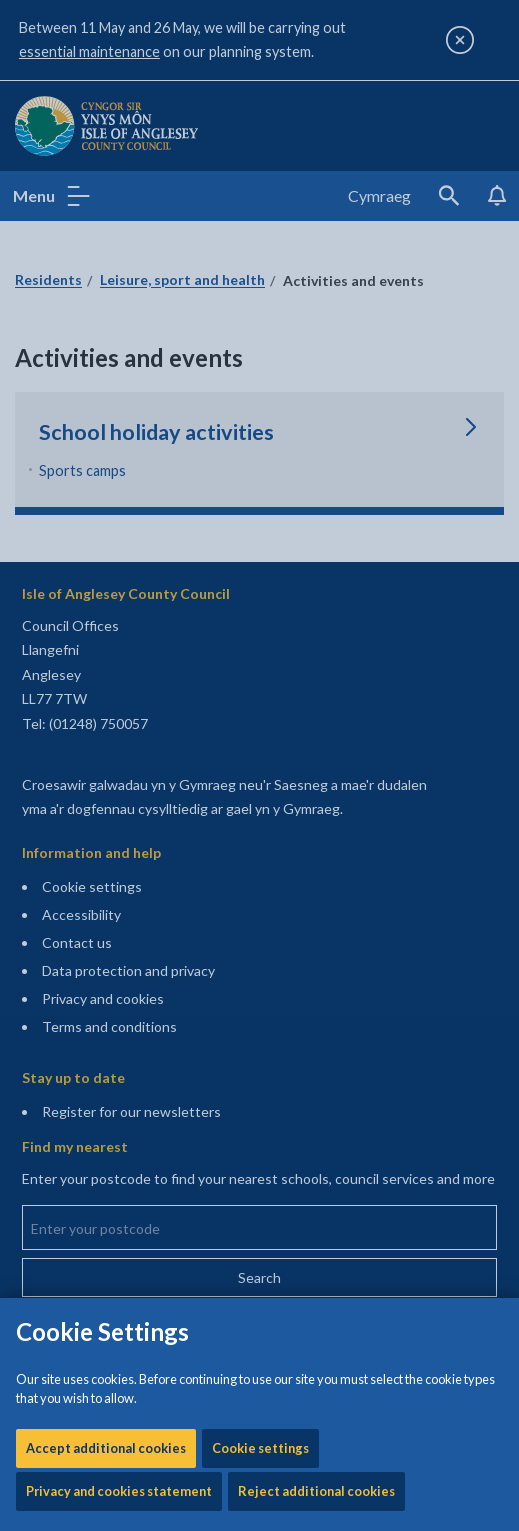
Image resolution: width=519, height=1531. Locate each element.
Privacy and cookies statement (119, 680)
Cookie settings (260, 637)
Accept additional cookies (106, 637)
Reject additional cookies (316, 680)
